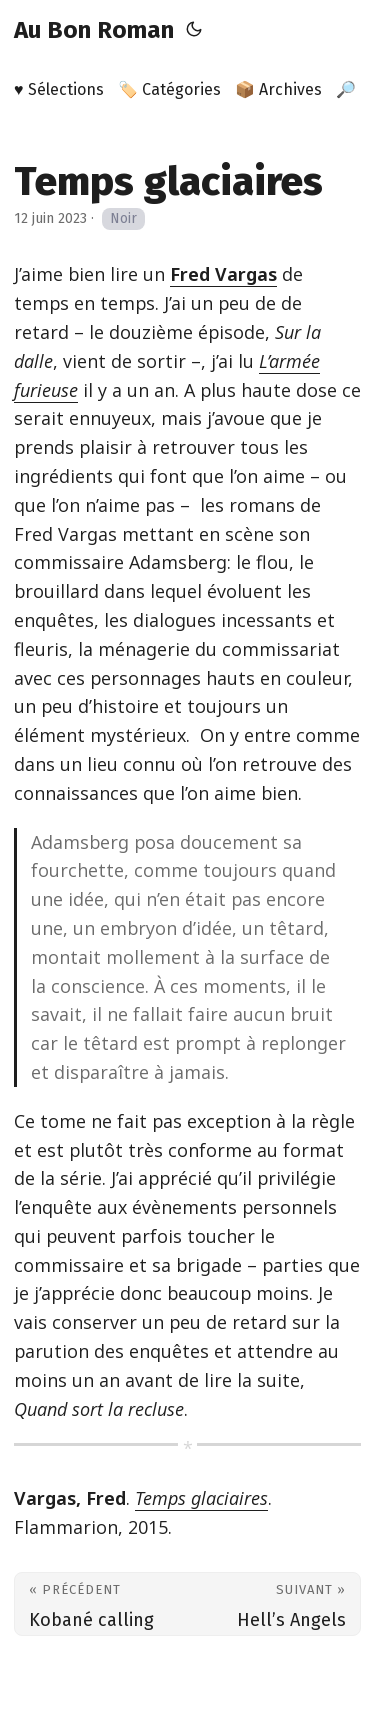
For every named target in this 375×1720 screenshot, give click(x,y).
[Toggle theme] (194, 30)
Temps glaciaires (201, 1498)
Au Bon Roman (94, 30)
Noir (123, 218)
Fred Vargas (223, 274)
